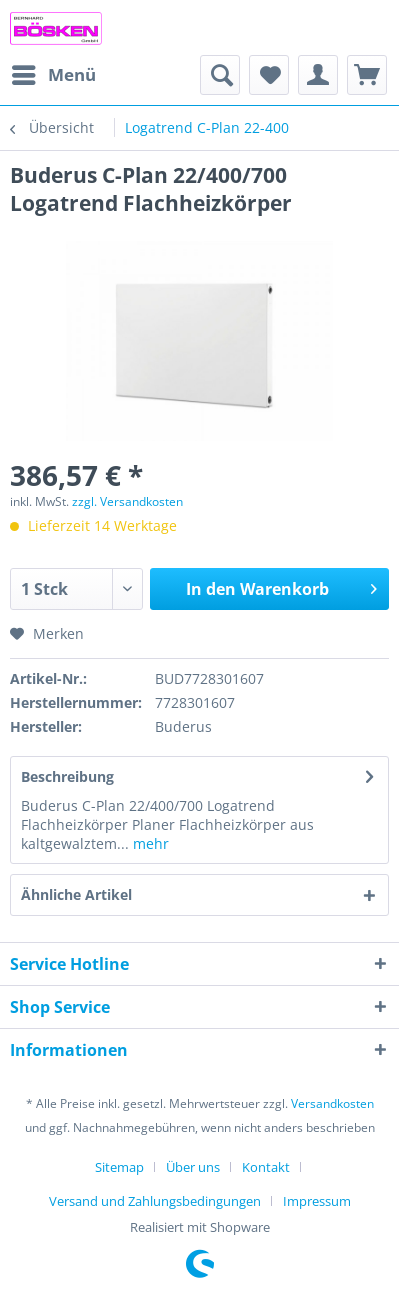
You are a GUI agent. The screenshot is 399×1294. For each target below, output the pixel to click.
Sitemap (119, 1167)
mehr (149, 843)
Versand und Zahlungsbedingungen (155, 1201)
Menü (54, 72)
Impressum (317, 1201)
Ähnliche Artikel (76, 894)
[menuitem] (53, 75)
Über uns (193, 1167)
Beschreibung (67, 776)
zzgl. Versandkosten (127, 501)
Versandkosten (332, 1103)
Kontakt (266, 1167)
